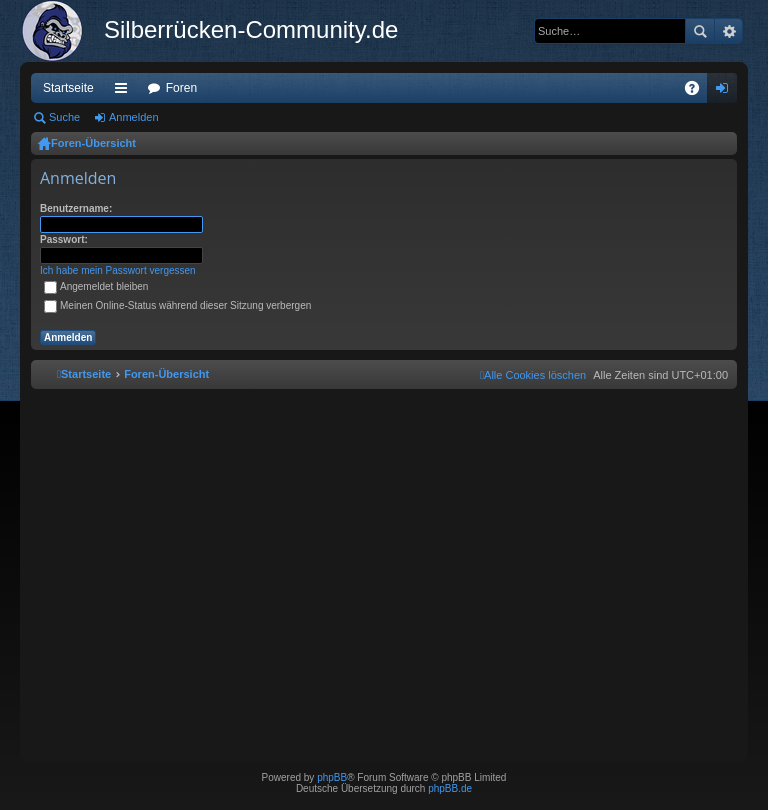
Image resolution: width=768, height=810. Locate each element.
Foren (181, 88)
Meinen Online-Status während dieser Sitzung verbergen (177, 305)
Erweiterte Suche (728, 31)
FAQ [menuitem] (698, 92)
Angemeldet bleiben (96, 286)
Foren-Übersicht (93, 143)
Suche (700, 31)
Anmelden (134, 117)
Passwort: (64, 239)
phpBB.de (450, 788)
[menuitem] (533, 375)
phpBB (332, 777)
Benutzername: (76, 208)
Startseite (68, 88)
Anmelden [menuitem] (726, 92)
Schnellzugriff (125, 92)
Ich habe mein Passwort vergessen (118, 270)
